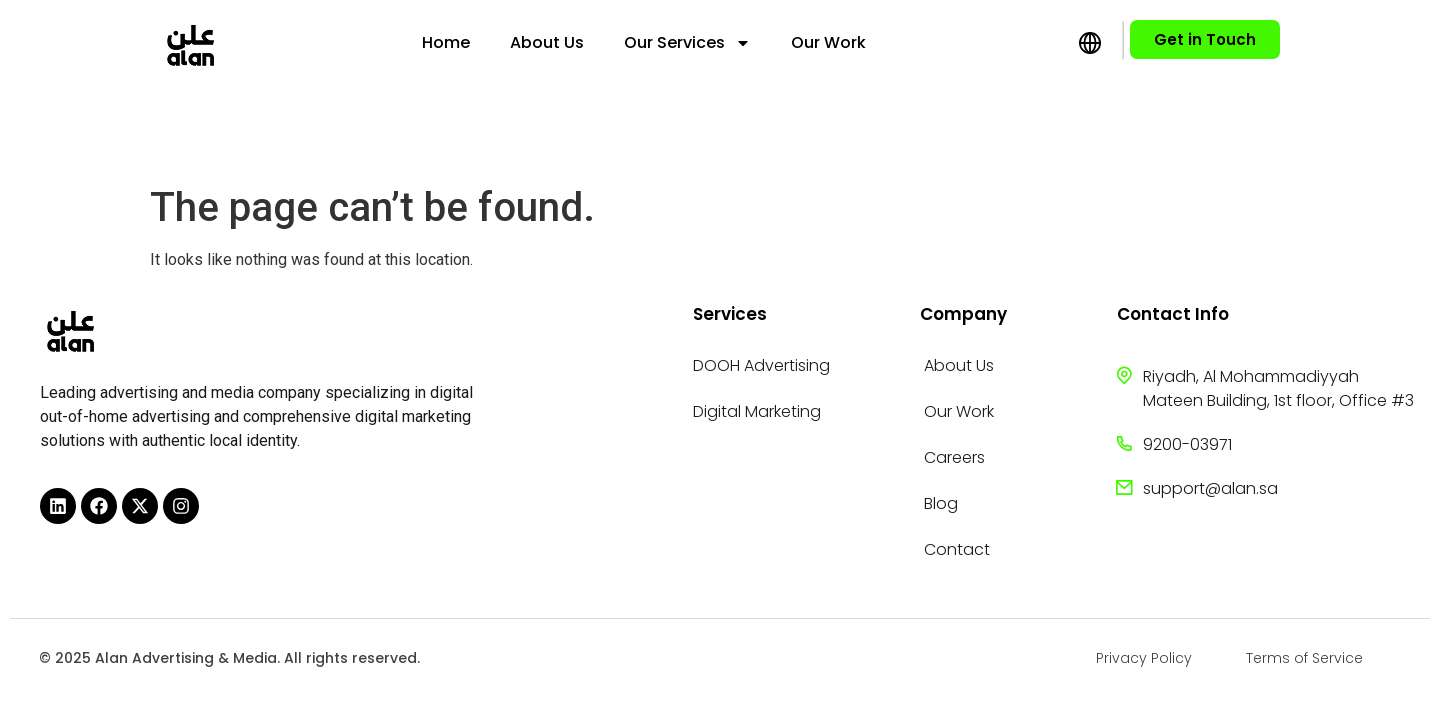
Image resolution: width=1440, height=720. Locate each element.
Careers (954, 457)
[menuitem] (918, 43)
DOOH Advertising (761, 365)
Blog (941, 503)
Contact (957, 549)
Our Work (828, 42)
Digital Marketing (757, 411)
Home (446, 42)
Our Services (687, 43)
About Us (547, 42)
